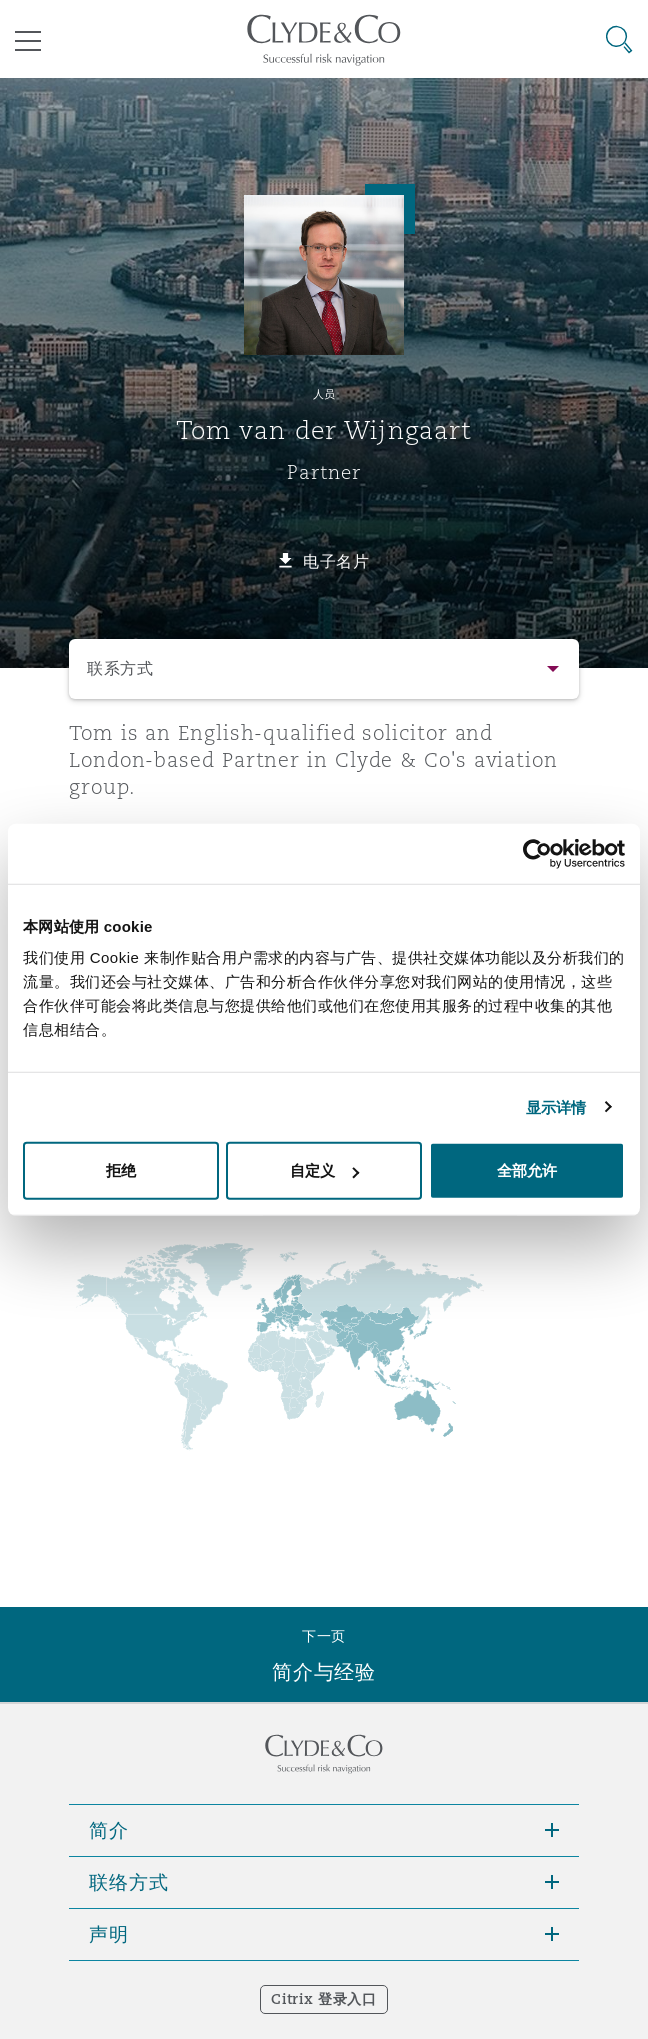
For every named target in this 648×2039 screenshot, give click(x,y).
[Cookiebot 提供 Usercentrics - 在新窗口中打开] (537, 853)
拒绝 (121, 1170)
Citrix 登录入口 (323, 1999)
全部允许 (527, 1170)
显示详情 (556, 1106)
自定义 (324, 1170)
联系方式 (120, 668)
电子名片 (336, 561)
